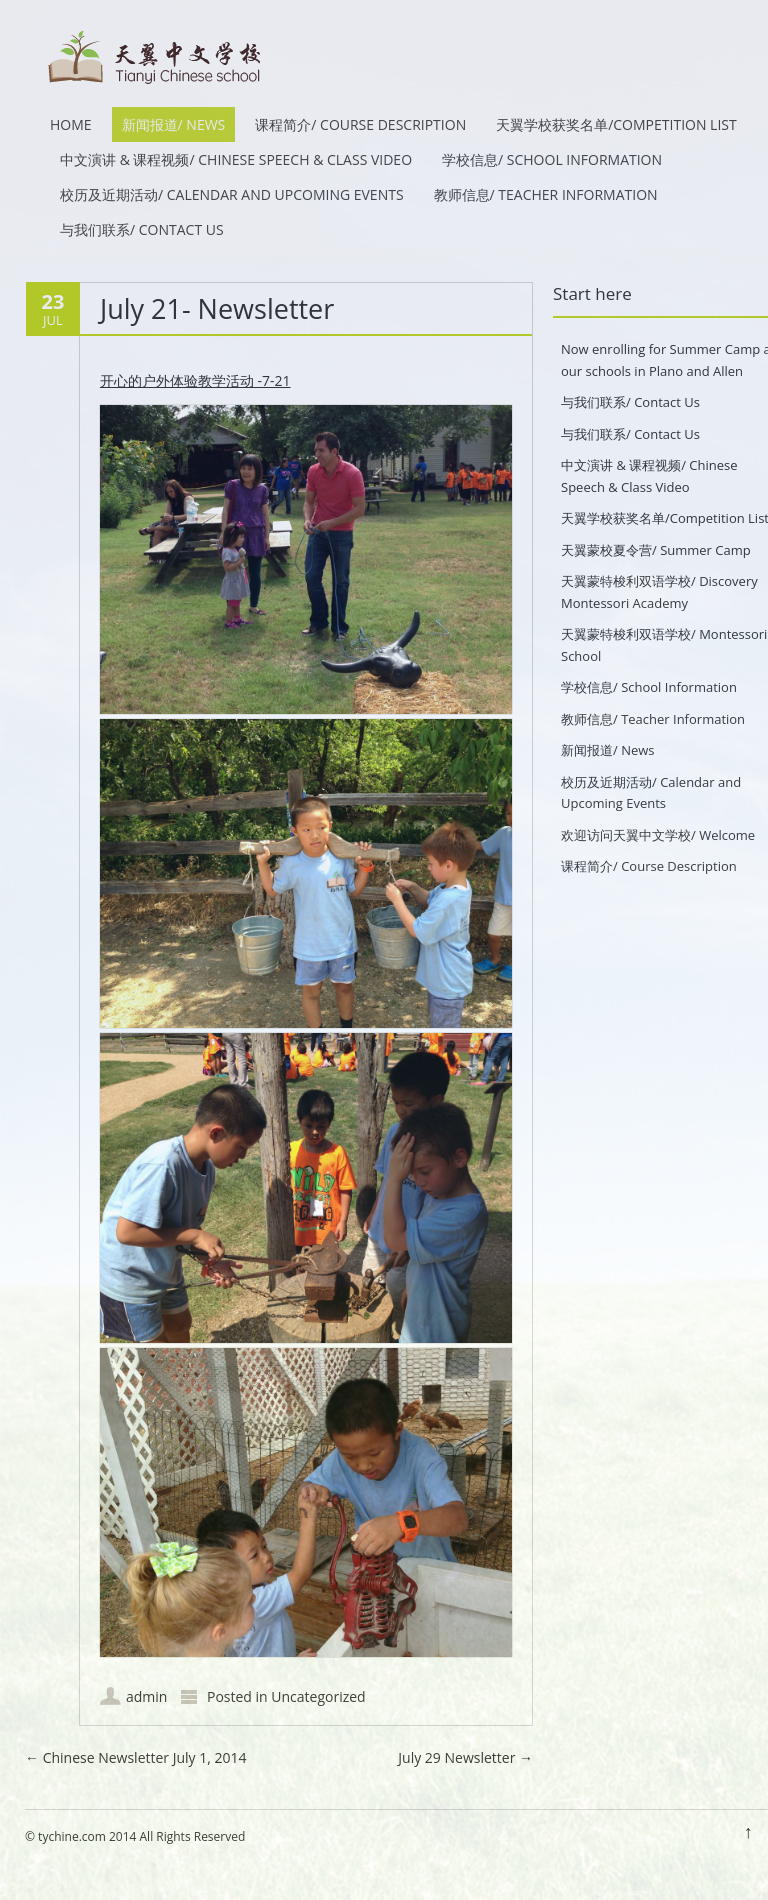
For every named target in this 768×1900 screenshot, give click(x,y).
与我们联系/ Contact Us (142, 229)
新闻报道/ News (174, 124)
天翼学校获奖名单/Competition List (616, 124)
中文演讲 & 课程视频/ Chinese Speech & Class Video (236, 159)
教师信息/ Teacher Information (546, 194)
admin (146, 1696)
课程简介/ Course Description (360, 124)
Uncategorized (318, 1696)
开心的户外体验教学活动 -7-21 (195, 380)
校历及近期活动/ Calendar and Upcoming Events (232, 194)
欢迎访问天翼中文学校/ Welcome (658, 835)
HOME (71, 124)
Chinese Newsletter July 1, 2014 (136, 1757)
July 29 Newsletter (465, 1757)
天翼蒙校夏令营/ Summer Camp (656, 550)
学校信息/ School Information (552, 159)
